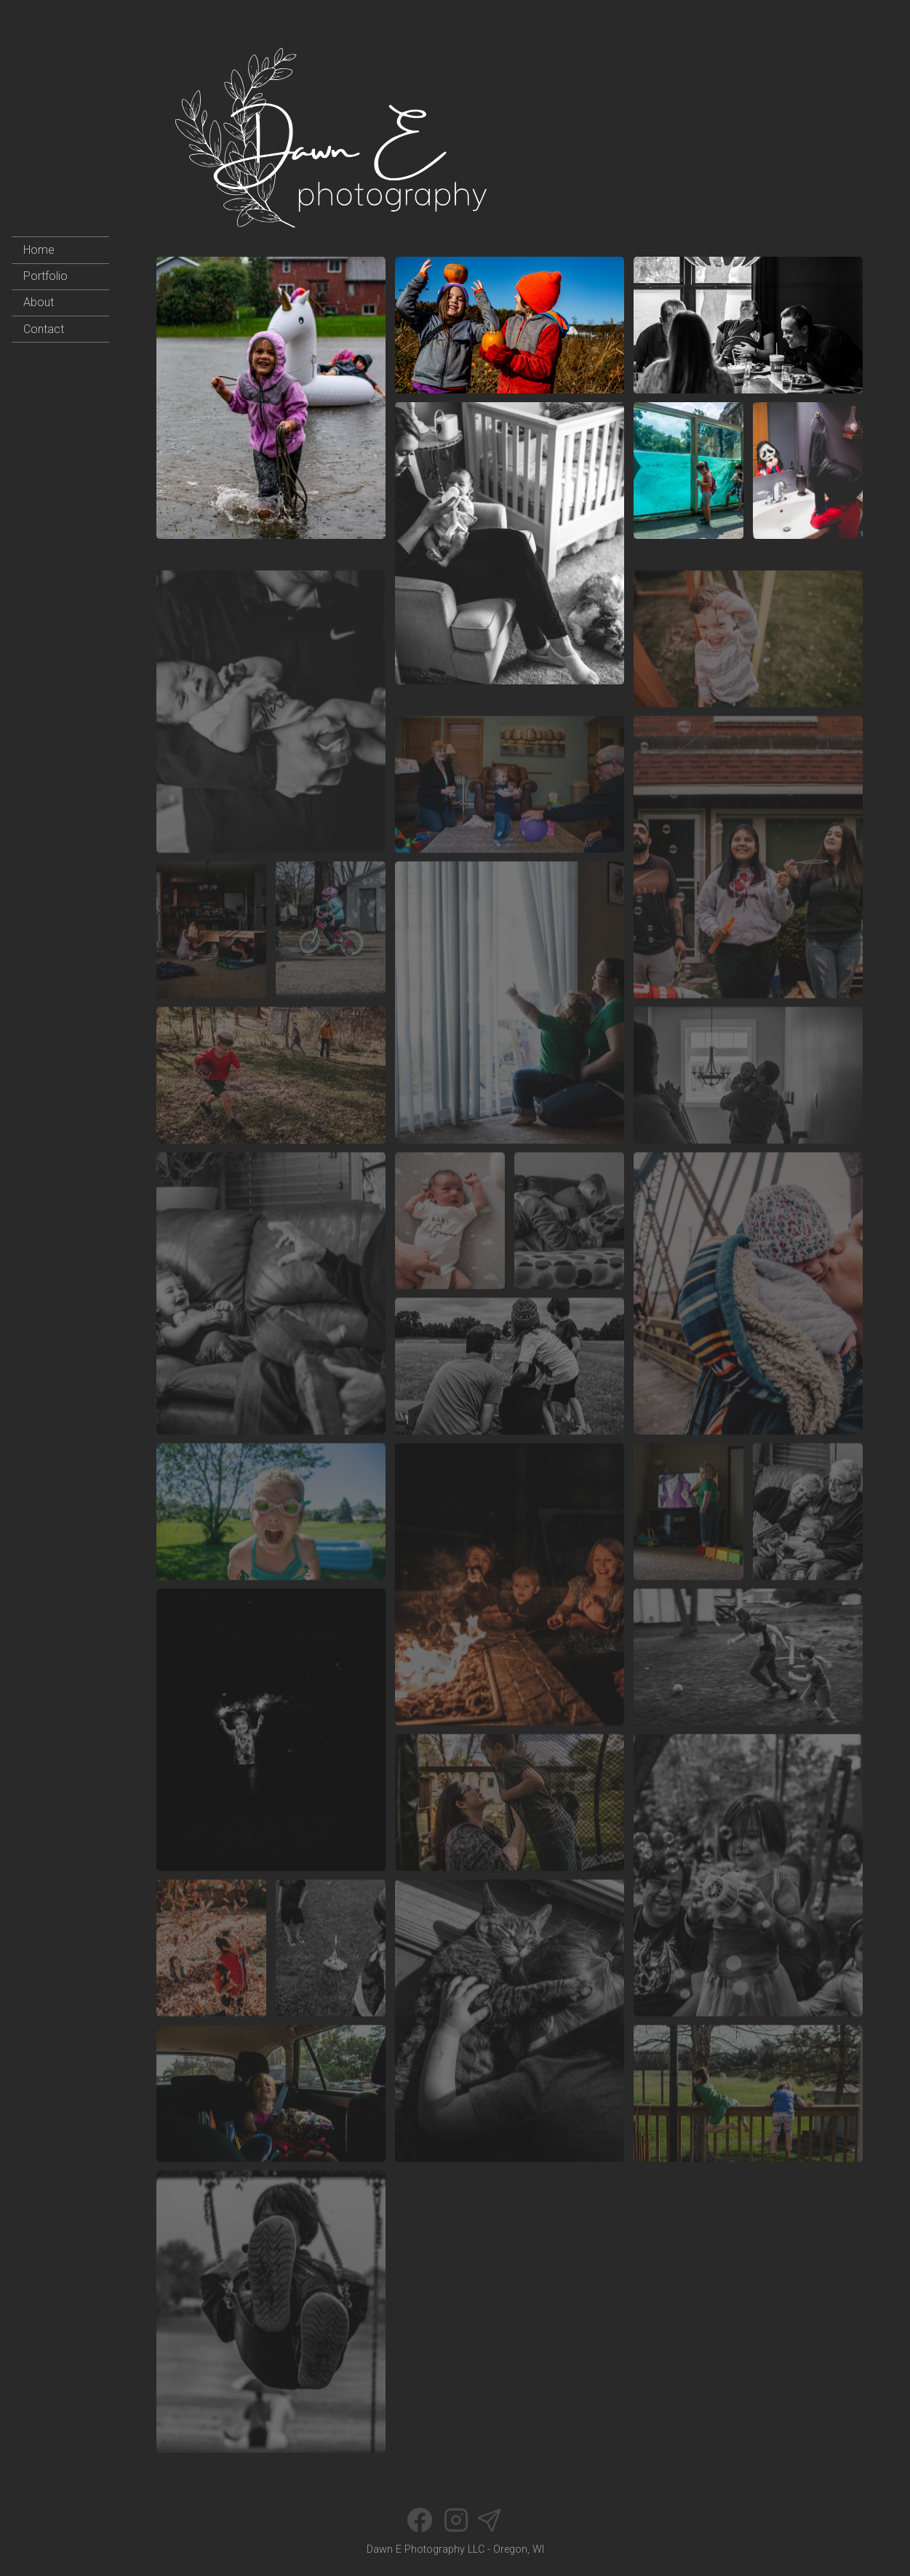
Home (39, 250)
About (38, 302)
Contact (43, 329)
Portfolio (45, 276)
